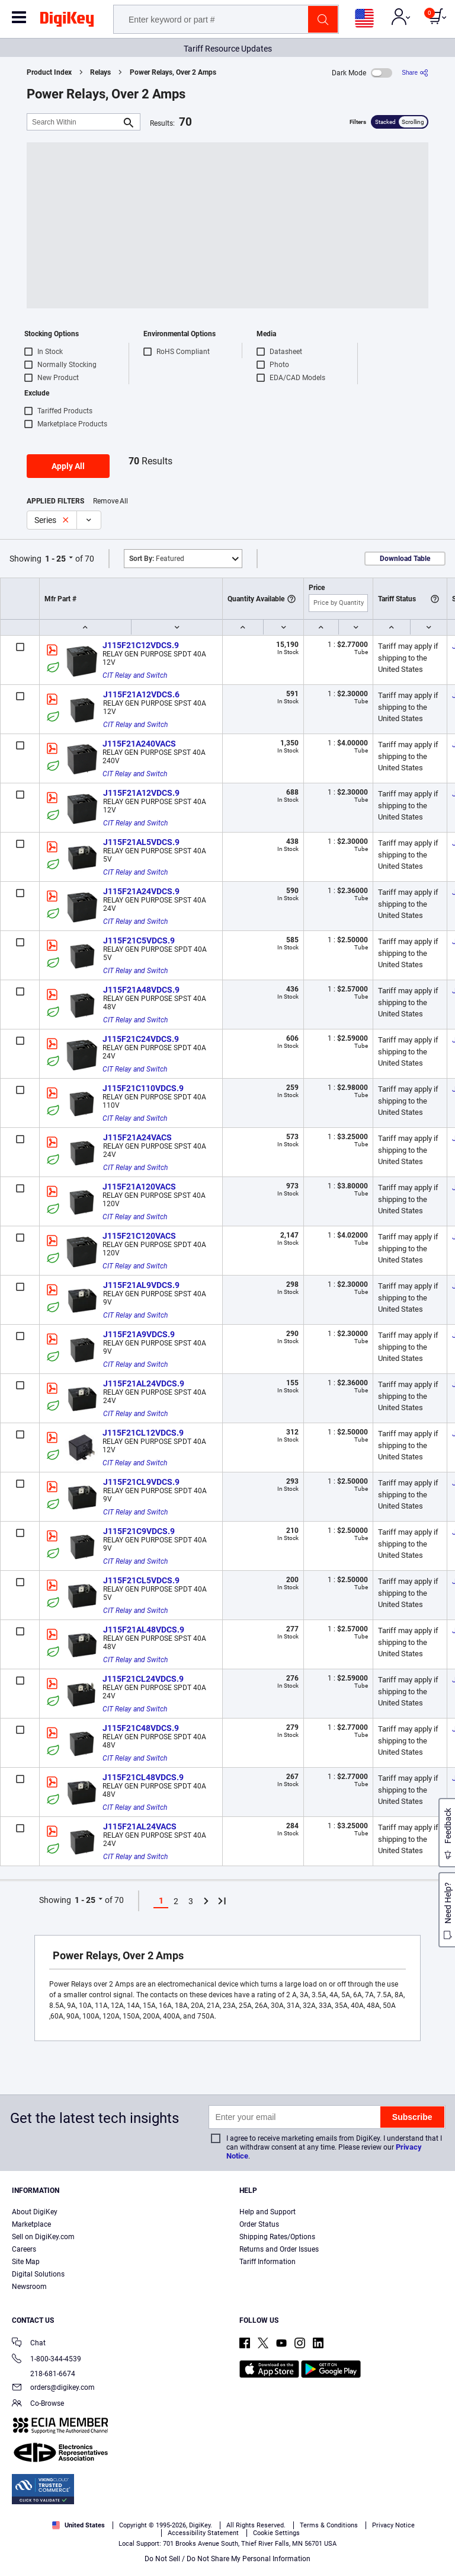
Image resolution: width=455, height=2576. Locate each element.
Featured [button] (156, 558)
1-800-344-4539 (46, 2359)
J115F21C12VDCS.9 (140, 645)
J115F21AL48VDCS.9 (143, 1629)
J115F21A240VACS (139, 743)
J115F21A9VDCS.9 (139, 1334)
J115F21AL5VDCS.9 (141, 842)
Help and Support (267, 2212)
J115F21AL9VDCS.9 (141, 1285)
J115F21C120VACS (139, 1236)
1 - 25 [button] (55, 558)
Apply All (68, 466)
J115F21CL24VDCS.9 (143, 1679)
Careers (24, 2249)
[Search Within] (74, 122)
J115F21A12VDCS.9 (141, 793)
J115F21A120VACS (139, 1186)
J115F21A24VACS (137, 1137)
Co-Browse (38, 2404)
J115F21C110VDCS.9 (143, 1088)
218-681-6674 (43, 2374)
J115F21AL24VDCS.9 (143, 1383)
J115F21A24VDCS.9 (141, 891)
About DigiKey (34, 2212)
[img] (67, 21)
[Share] (415, 72)
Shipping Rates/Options (277, 2237)
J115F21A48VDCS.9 (141, 989)
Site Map (26, 2262)
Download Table (405, 558)
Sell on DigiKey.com (43, 2237)
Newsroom (29, 2286)
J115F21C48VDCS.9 (140, 1728)
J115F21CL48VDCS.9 (143, 1777)
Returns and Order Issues (279, 2249)
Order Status (259, 2224)
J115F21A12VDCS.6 (141, 694)
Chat (29, 2343)
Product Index (49, 72)
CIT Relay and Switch (134, 675)
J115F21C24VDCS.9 (140, 1039)
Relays (100, 72)
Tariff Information (267, 2262)
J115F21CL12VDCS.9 (143, 1432)
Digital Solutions (38, 2274)
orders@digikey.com (53, 2388)
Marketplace (31, 2224)
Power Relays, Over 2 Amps (173, 72)
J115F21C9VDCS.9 (139, 1531)
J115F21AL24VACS (140, 1826)
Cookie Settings (276, 2533)
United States (78, 2525)
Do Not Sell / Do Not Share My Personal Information (227, 2559)
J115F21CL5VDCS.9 (141, 1580)
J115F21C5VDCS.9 (139, 940)
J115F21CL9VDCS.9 (141, 1482)
